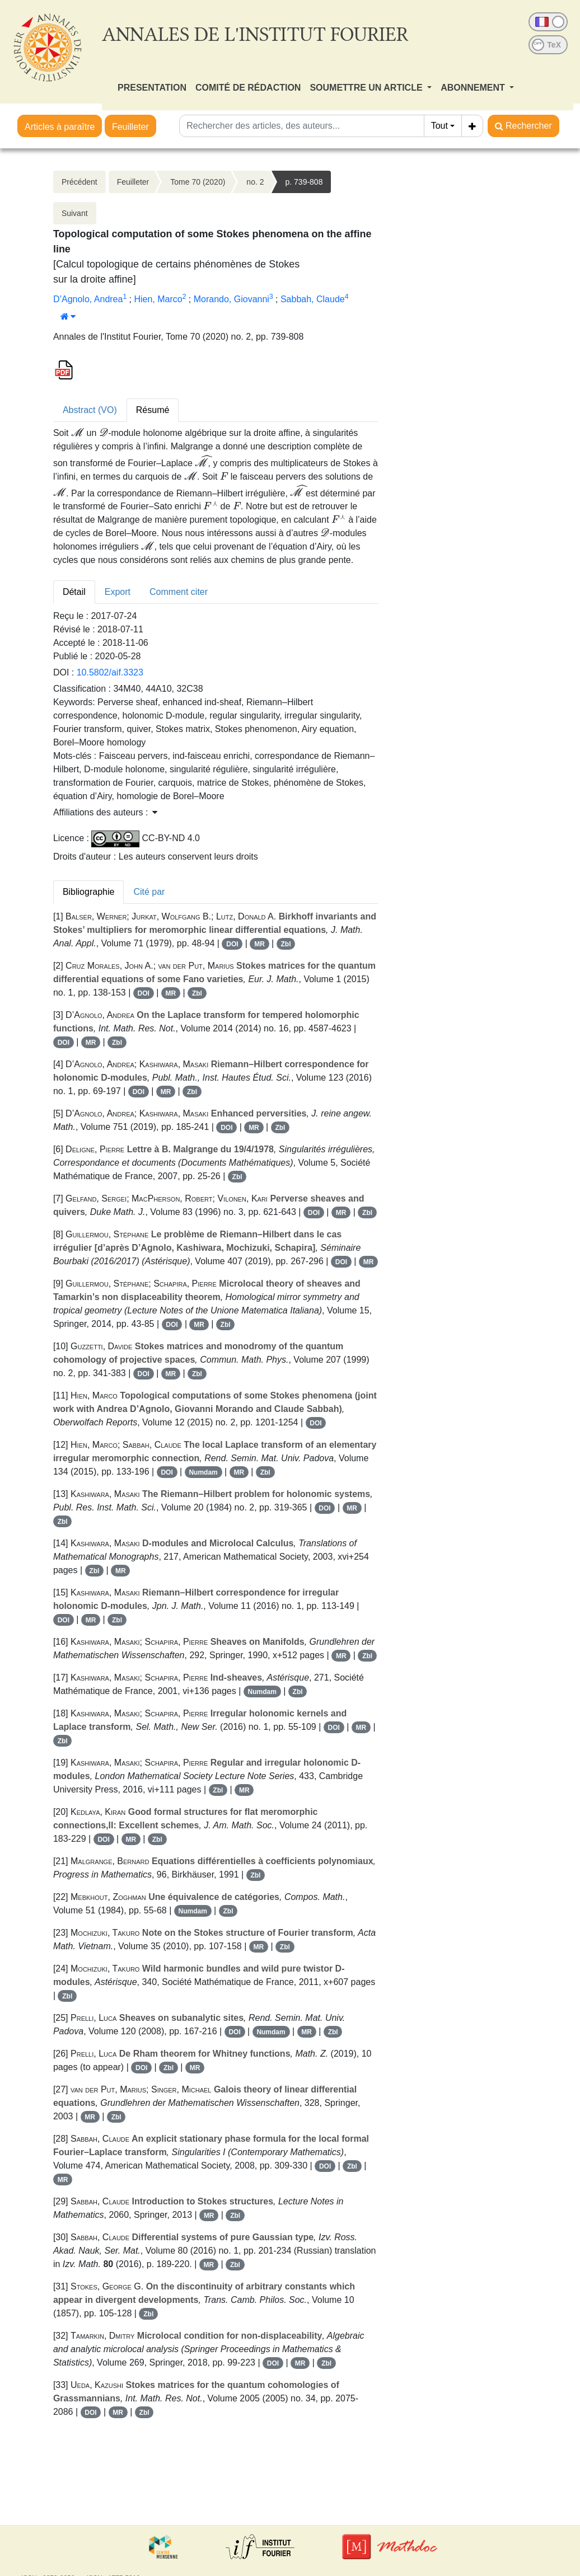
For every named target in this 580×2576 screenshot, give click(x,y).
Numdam (203, 1472)
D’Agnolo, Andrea (88, 299)
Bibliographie (89, 892)
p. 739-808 (304, 181)
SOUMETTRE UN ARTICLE (367, 87)
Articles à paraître (60, 127)
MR (259, 944)
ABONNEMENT (474, 87)
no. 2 (255, 181)
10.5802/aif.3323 (110, 672)
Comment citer (178, 592)
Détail (74, 592)
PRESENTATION (152, 87)
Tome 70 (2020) (197, 181)
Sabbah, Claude (312, 299)
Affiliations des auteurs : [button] (105, 812)
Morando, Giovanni (231, 299)
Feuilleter (130, 127)
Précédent (79, 181)
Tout (439, 125)
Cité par (149, 892)
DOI (232, 944)
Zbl (286, 944)
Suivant (75, 213)
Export (117, 592)
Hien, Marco (158, 299)
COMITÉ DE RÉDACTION (248, 87)
